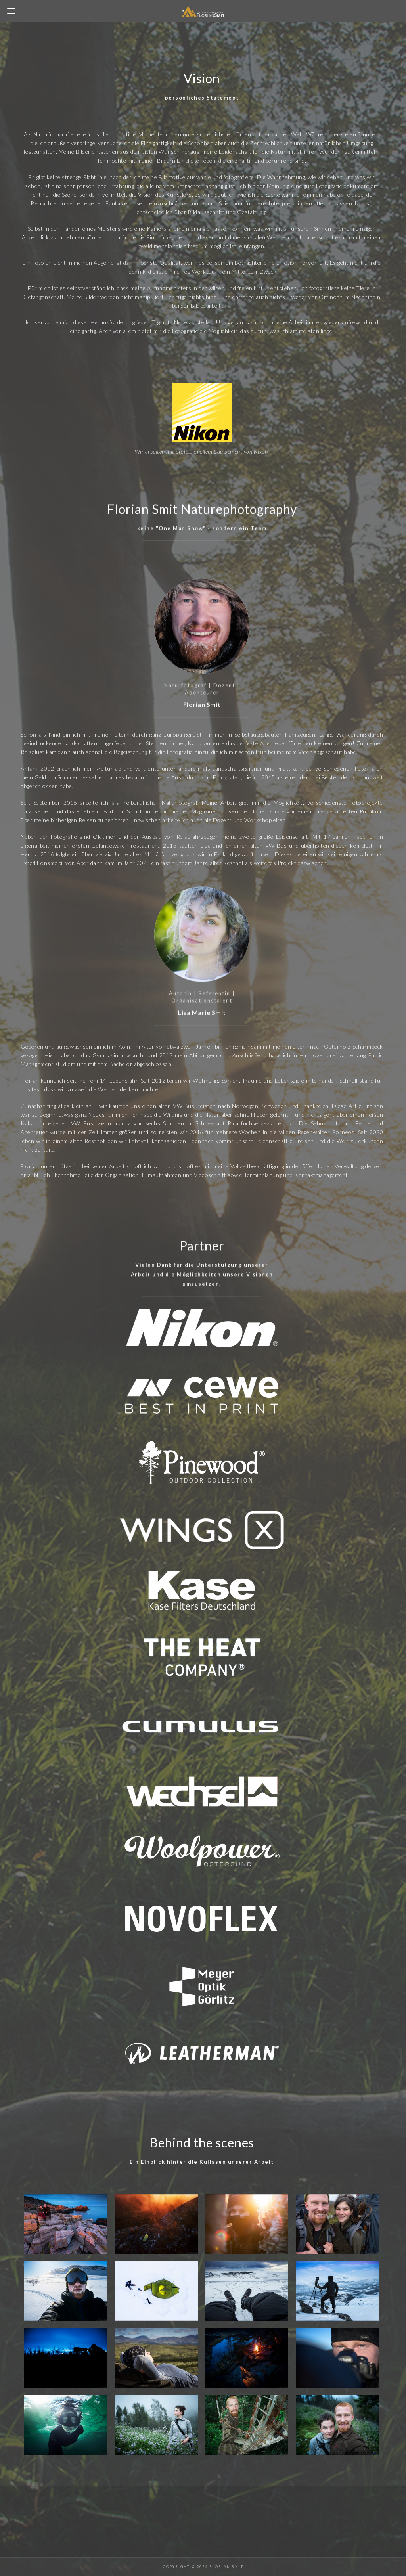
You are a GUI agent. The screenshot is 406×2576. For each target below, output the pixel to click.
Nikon (261, 451)
